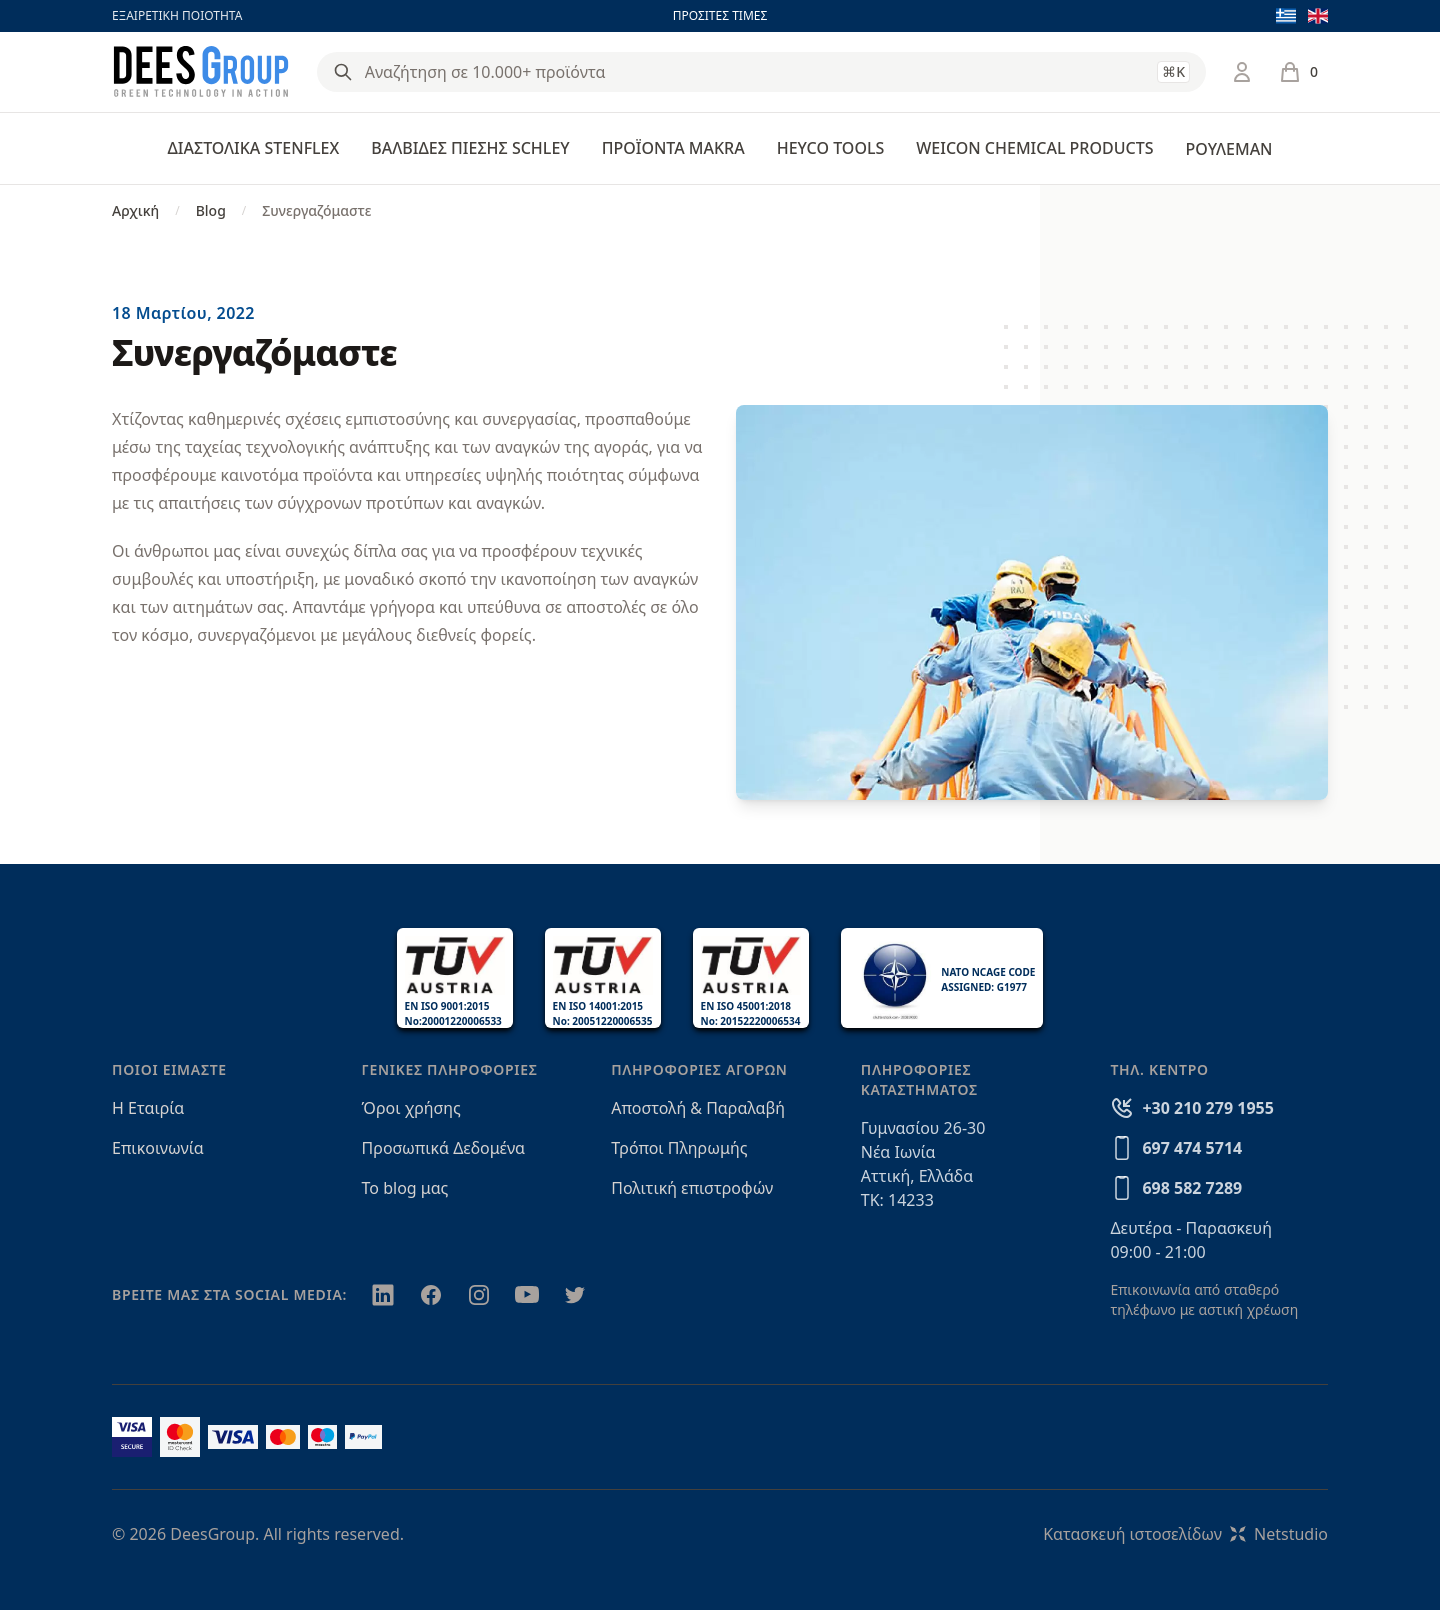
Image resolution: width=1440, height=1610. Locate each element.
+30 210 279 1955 (1207, 1108)
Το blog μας (405, 1188)
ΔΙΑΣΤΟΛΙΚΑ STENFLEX (254, 148)
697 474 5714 (1192, 1148)
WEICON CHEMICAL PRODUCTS (1034, 148)
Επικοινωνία (158, 1148)
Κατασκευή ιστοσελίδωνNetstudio (1185, 1534)
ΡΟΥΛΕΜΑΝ (1228, 149)
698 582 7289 (1192, 1188)
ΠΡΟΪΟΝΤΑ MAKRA (673, 148)
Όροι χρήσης (411, 1108)
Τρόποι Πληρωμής (679, 1148)
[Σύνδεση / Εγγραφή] (1242, 72)
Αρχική (135, 210)
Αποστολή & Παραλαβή (698, 1108)
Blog (211, 210)
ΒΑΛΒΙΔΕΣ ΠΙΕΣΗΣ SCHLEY (470, 148)
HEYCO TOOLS (831, 148)
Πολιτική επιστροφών (692, 1188)
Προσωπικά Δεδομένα (444, 1148)
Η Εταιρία (148, 1108)
